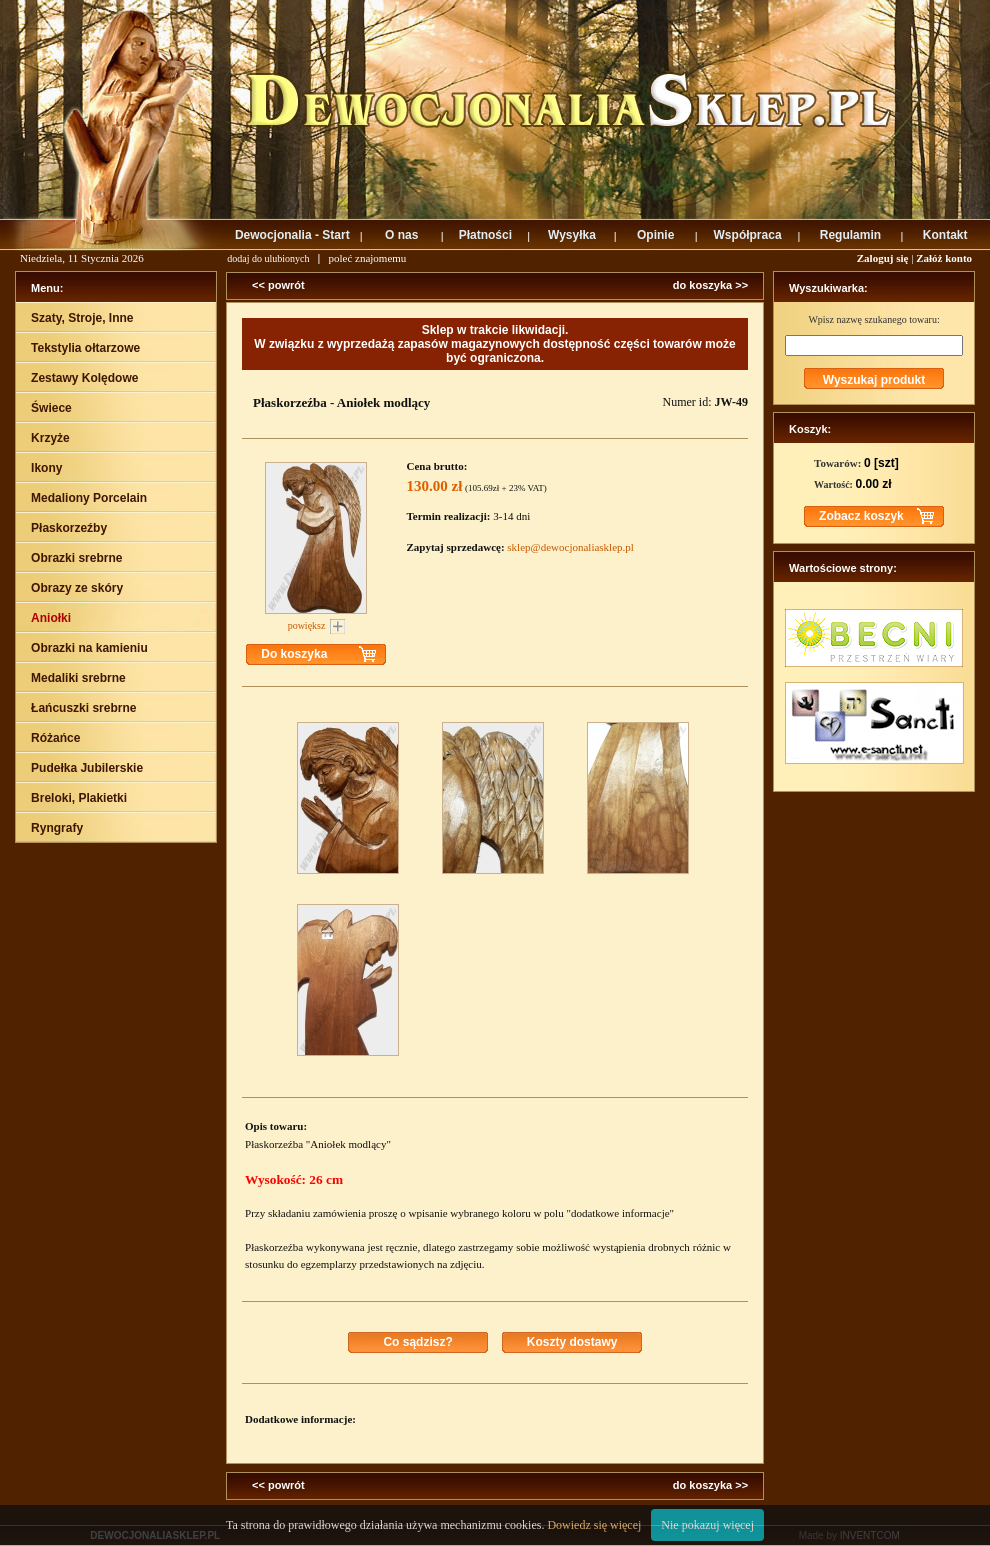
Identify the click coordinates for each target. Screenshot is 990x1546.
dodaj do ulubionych (268, 258)
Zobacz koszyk (861, 516)
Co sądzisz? (417, 1342)
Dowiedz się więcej (594, 1525)
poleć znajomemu (367, 258)
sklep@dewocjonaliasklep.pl (570, 547)
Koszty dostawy (572, 1342)
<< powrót (278, 285)
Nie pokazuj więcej (707, 1525)
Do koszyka (294, 654)
